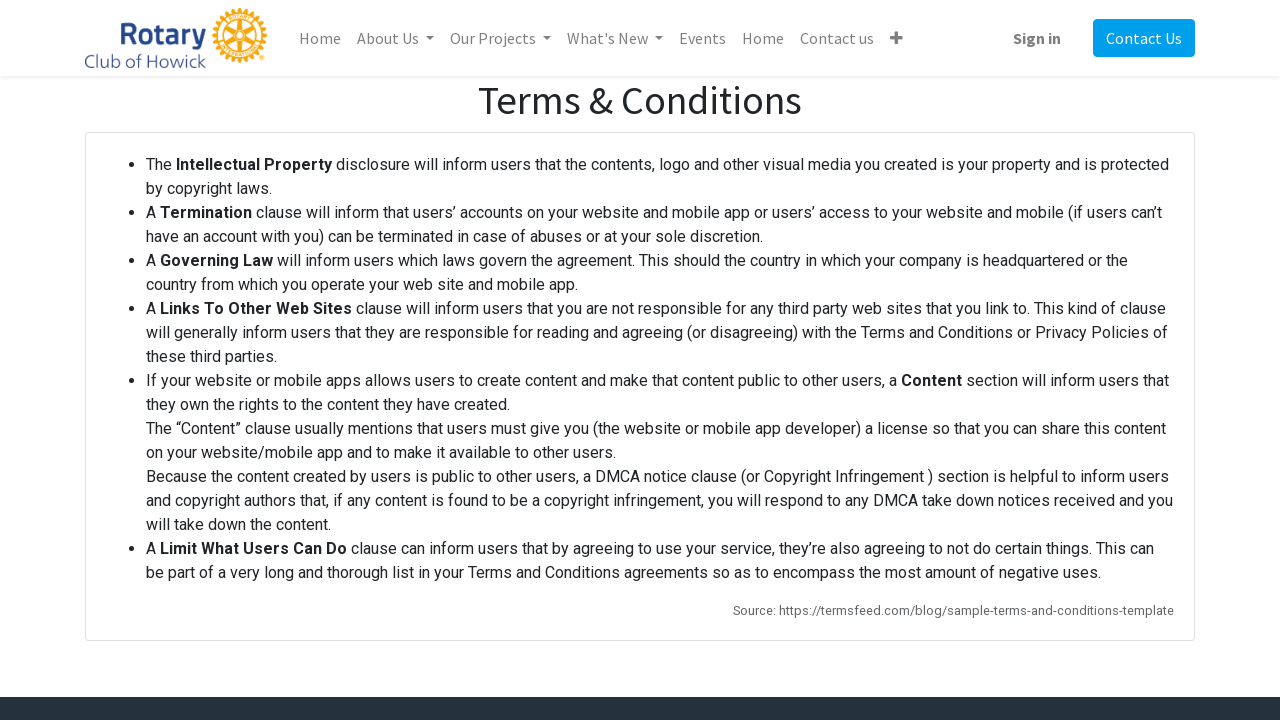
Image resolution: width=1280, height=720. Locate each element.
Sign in (1037, 38)
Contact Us (1144, 38)
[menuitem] (320, 38)
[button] (896, 38)
